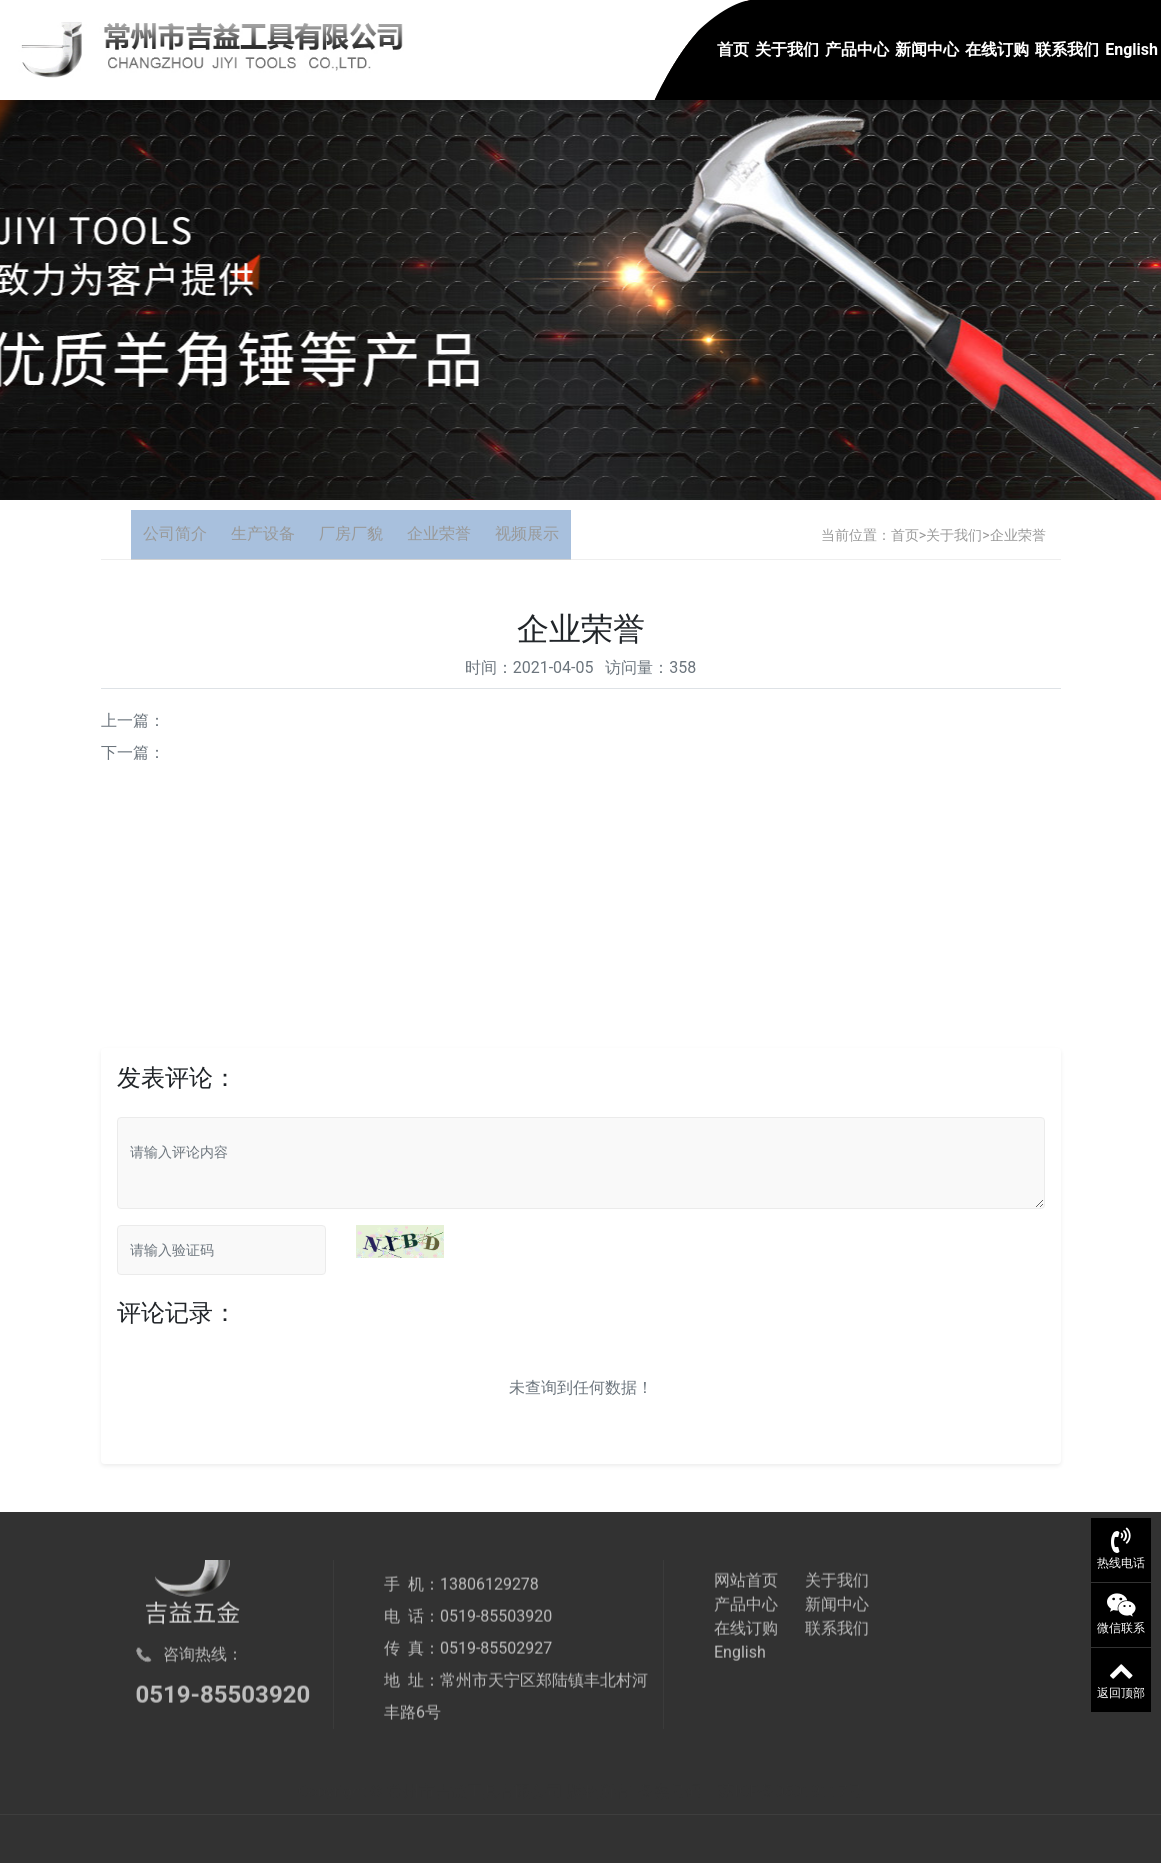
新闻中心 (927, 49)
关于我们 (787, 49)
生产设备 (263, 533)
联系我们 (1067, 49)
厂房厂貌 (351, 533)
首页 (733, 49)
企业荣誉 (439, 533)
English (1131, 49)
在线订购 (997, 49)
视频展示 (527, 533)
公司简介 (175, 533)
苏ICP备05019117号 (790, 1806)
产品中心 (857, 49)
